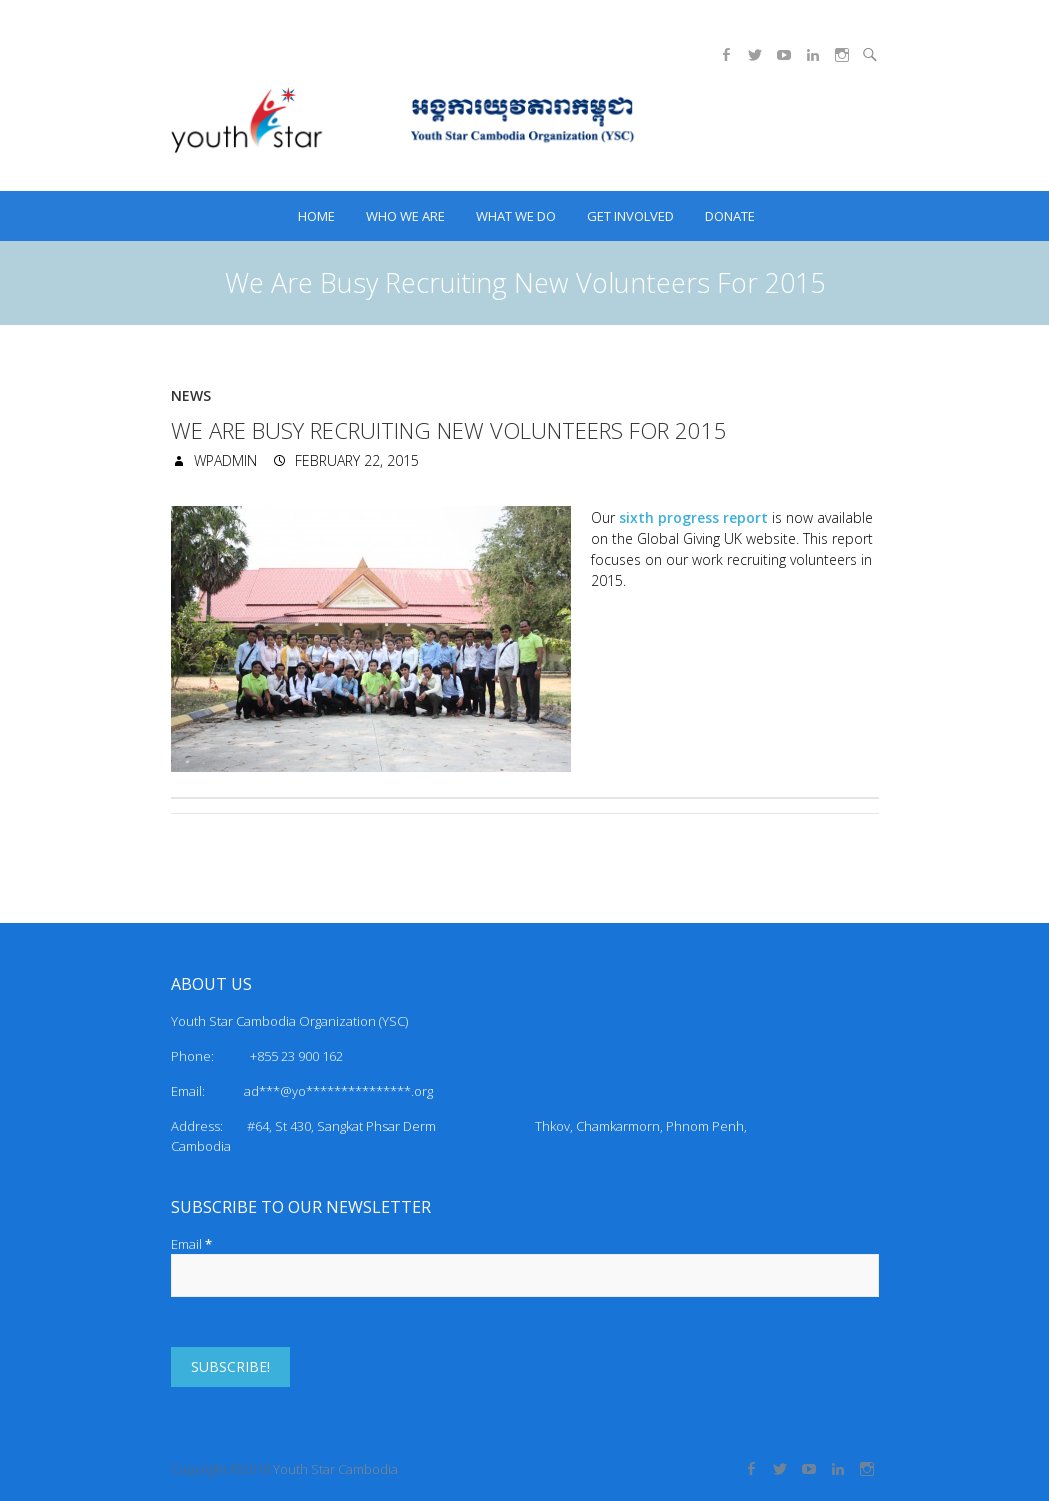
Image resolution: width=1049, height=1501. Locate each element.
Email (191, 1244)
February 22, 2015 (355, 460)
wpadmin (223, 460)
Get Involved (630, 216)
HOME (316, 216)
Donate (730, 216)
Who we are (405, 216)
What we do (516, 216)
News (191, 395)
